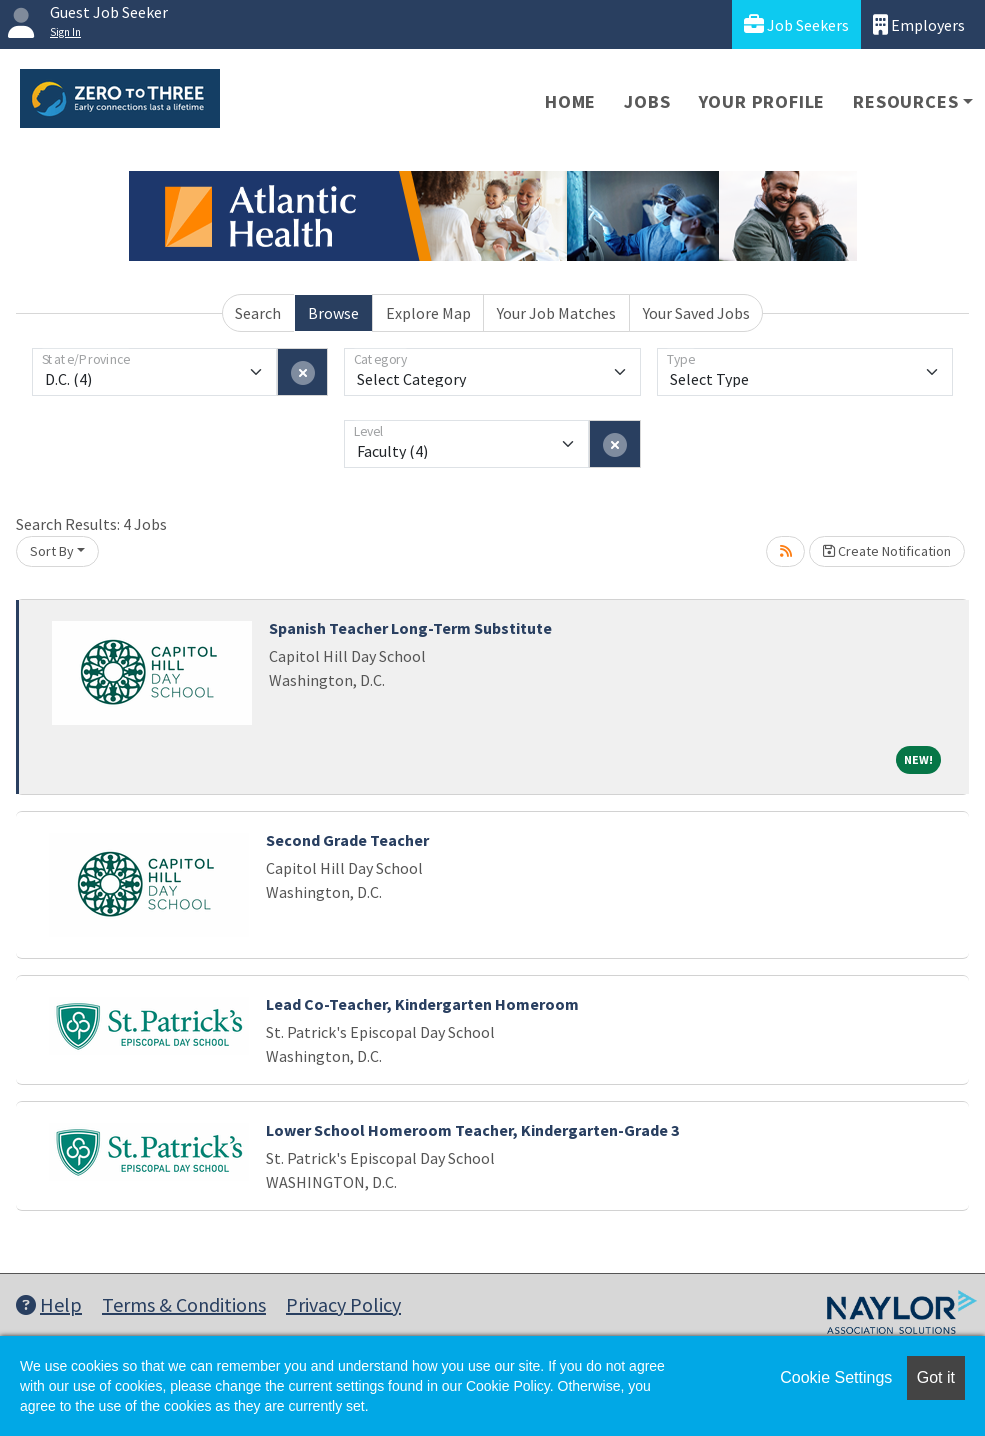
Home (570, 101)
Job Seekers (796, 24)
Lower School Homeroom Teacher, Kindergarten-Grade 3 (472, 1130)
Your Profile (762, 101)
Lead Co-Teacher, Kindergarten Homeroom (422, 1004)
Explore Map (428, 313)
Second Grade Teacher (347, 840)
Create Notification (887, 551)
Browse (333, 313)
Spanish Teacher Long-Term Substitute (410, 628)
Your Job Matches (556, 313)
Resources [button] (905, 101)
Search (258, 313)
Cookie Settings (836, 1377)
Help (49, 1304)
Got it (936, 1377)
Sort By (52, 551)
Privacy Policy (343, 1304)
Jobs (647, 101)
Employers (919, 24)
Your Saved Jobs (696, 313)
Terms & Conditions (184, 1304)
